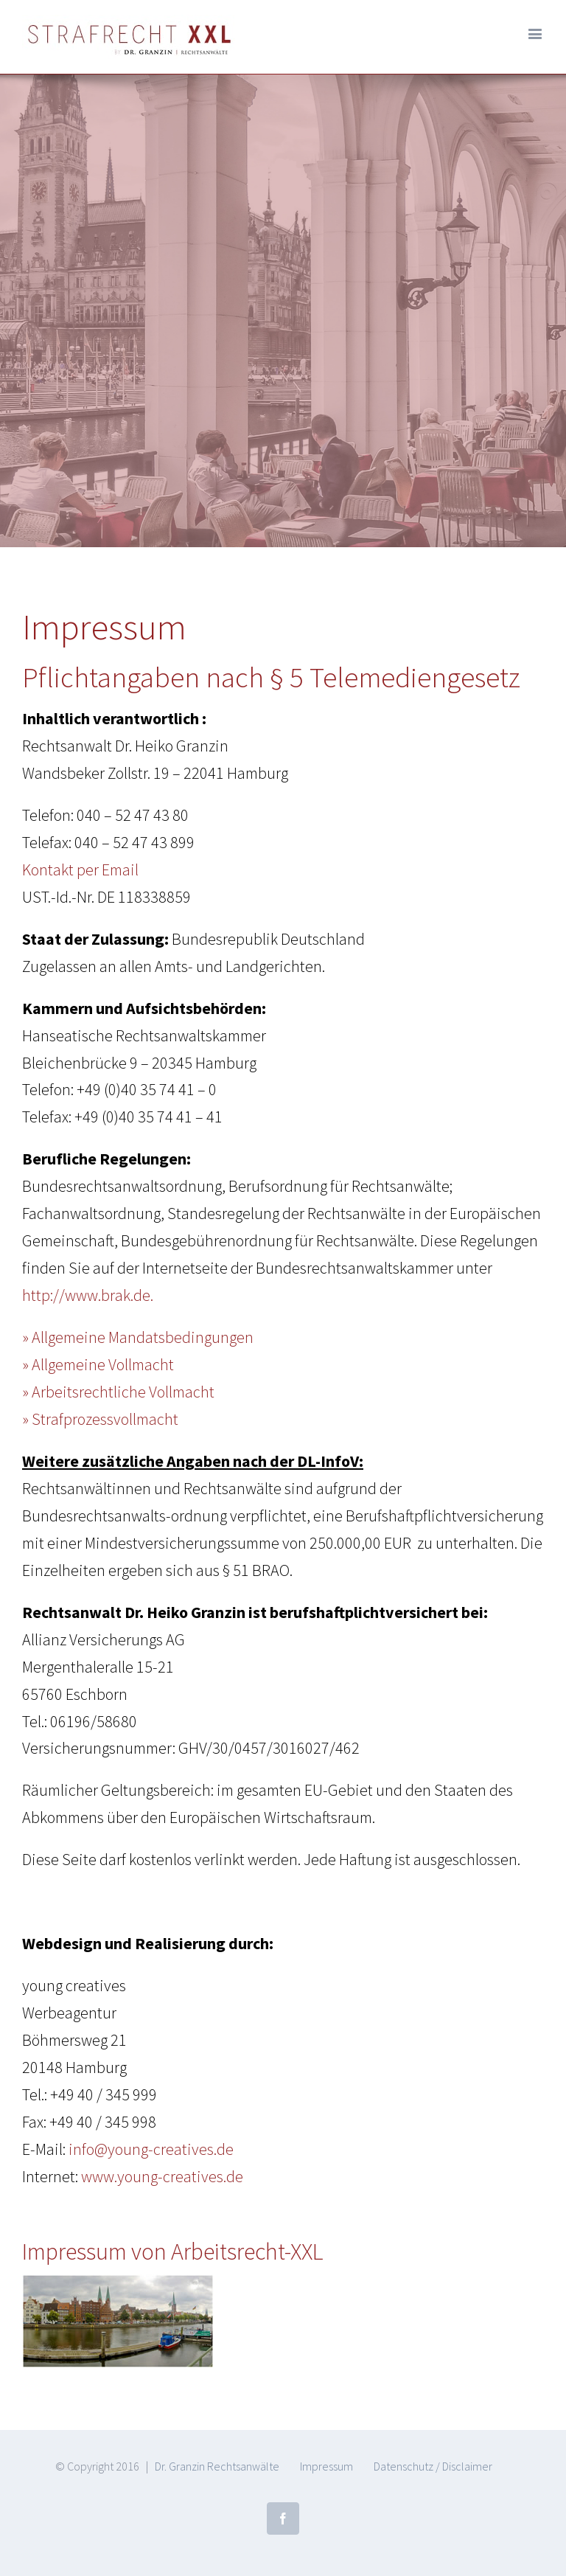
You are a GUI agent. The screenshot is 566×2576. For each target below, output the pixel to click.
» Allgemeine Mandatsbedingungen (138, 1337)
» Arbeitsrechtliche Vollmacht (118, 1391)
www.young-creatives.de (162, 2176)
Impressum (326, 2466)
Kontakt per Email (80, 869)
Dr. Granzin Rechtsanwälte (217, 2466)
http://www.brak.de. (87, 1295)
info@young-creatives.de (151, 2149)
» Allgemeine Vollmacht (98, 1364)
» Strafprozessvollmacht (100, 1419)
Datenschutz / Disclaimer (433, 2466)
